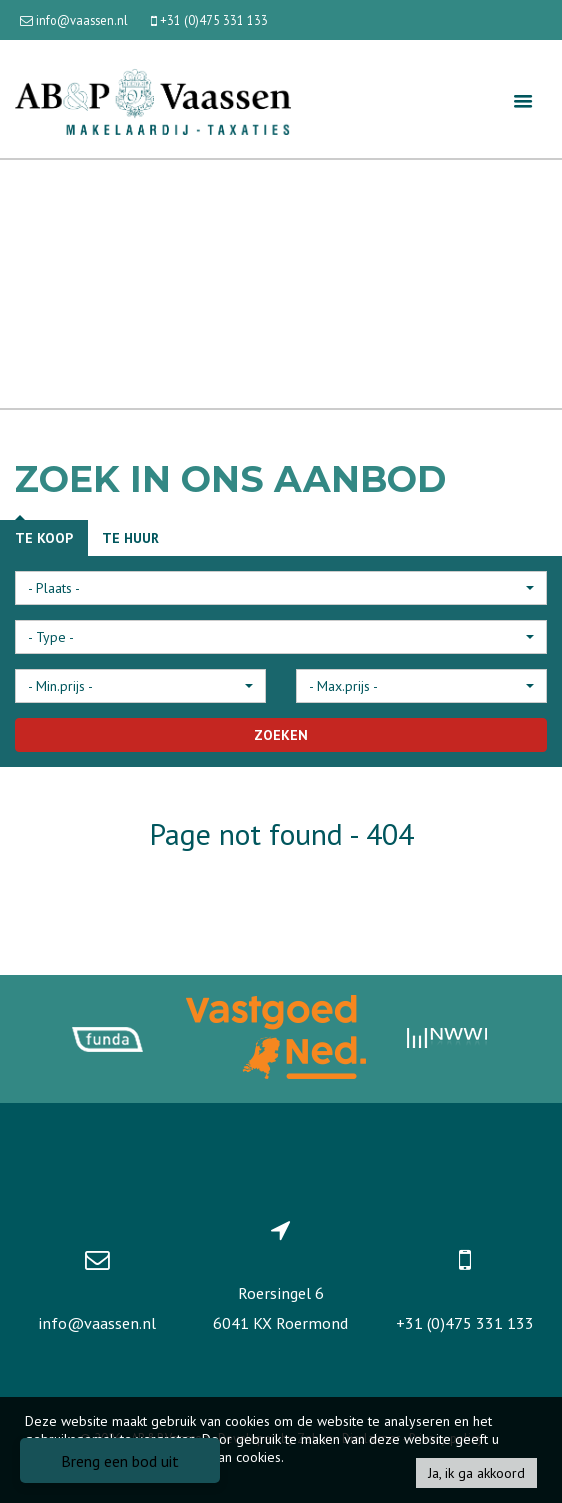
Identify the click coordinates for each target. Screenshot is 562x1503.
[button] (281, 588)
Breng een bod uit (120, 1461)
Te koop (44, 538)
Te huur (130, 538)
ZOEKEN (281, 735)
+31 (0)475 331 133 (465, 1323)
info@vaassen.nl (97, 1323)
